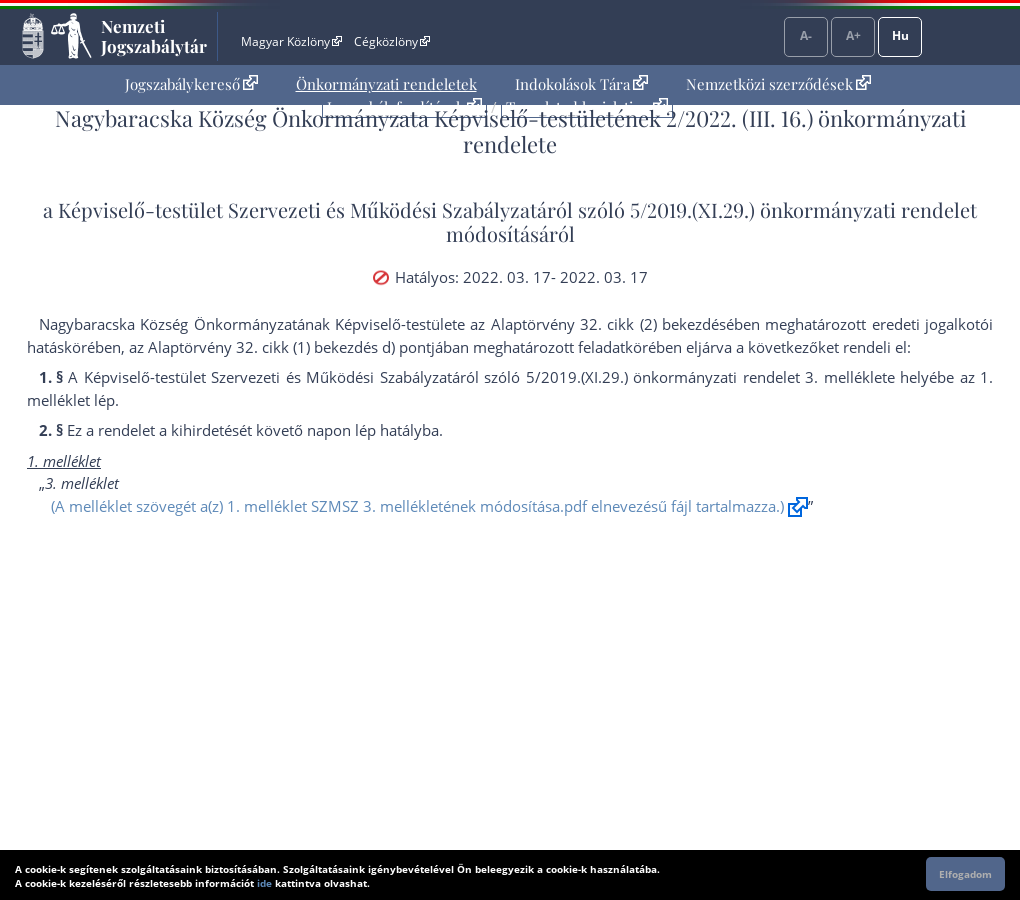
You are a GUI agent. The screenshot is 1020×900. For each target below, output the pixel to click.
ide (264, 883)
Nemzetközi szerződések (778, 84)
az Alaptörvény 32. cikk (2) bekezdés (598, 324)
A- (806, 35)
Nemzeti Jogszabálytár (154, 36)
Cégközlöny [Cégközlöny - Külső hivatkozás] (392, 41)
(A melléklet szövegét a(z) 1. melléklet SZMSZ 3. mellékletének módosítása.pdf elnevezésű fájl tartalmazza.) (417, 506)
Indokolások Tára (581, 84)
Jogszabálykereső (191, 84)
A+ (853, 35)
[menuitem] (191, 84)
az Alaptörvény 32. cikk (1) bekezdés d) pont (280, 347)
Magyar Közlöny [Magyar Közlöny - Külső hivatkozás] (291, 41)
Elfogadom (965, 874)
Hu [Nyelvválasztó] (900, 35)
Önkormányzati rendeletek (386, 84)
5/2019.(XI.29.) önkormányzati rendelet (803, 209)
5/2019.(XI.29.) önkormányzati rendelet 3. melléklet (706, 377)
